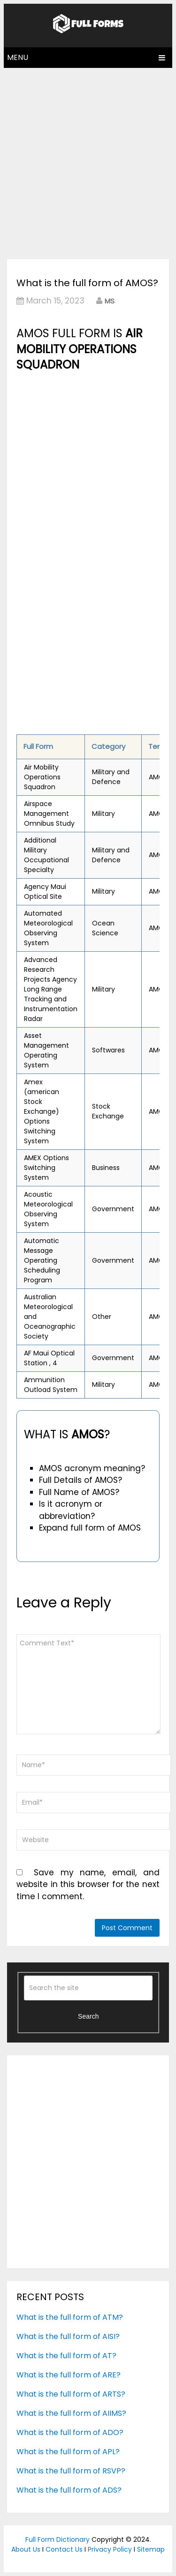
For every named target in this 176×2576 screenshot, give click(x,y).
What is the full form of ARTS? (70, 2394)
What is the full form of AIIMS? (71, 2413)
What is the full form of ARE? (68, 2374)
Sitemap (151, 2549)
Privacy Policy (110, 2549)
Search (88, 2016)
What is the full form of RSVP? (70, 2470)
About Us (25, 2549)
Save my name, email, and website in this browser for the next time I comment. (88, 1884)
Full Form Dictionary (57, 2539)
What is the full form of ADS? (69, 2490)
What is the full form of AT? (66, 2355)
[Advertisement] (88, 161)
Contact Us (64, 2549)
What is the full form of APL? (68, 2451)
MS (110, 301)
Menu (17, 57)
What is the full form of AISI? (68, 2336)
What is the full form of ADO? (69, 2432)
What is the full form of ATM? (69, 2317)
